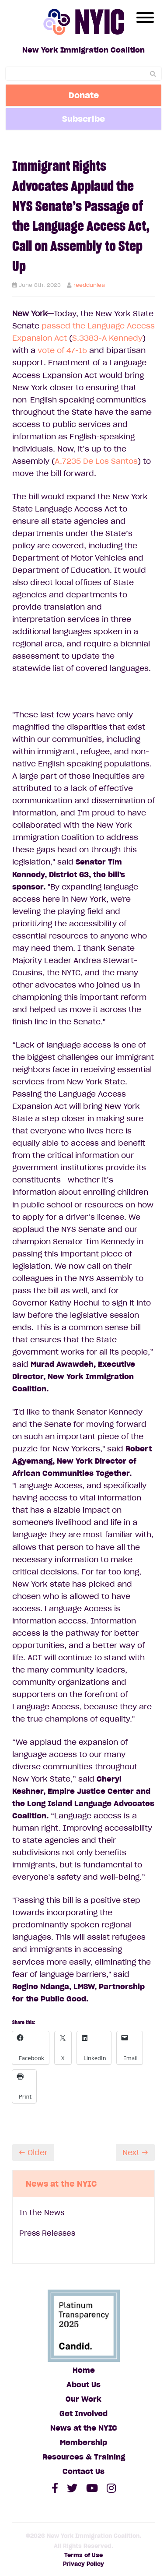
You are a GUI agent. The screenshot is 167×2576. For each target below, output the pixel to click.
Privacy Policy (83, 2564)
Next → (135, 2152)
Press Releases (47, 2233)
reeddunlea (89, 285)
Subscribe (83, 118)
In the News (41, 2212)
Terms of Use (83, 2555)
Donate (84, 95)
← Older (33, 2152)
